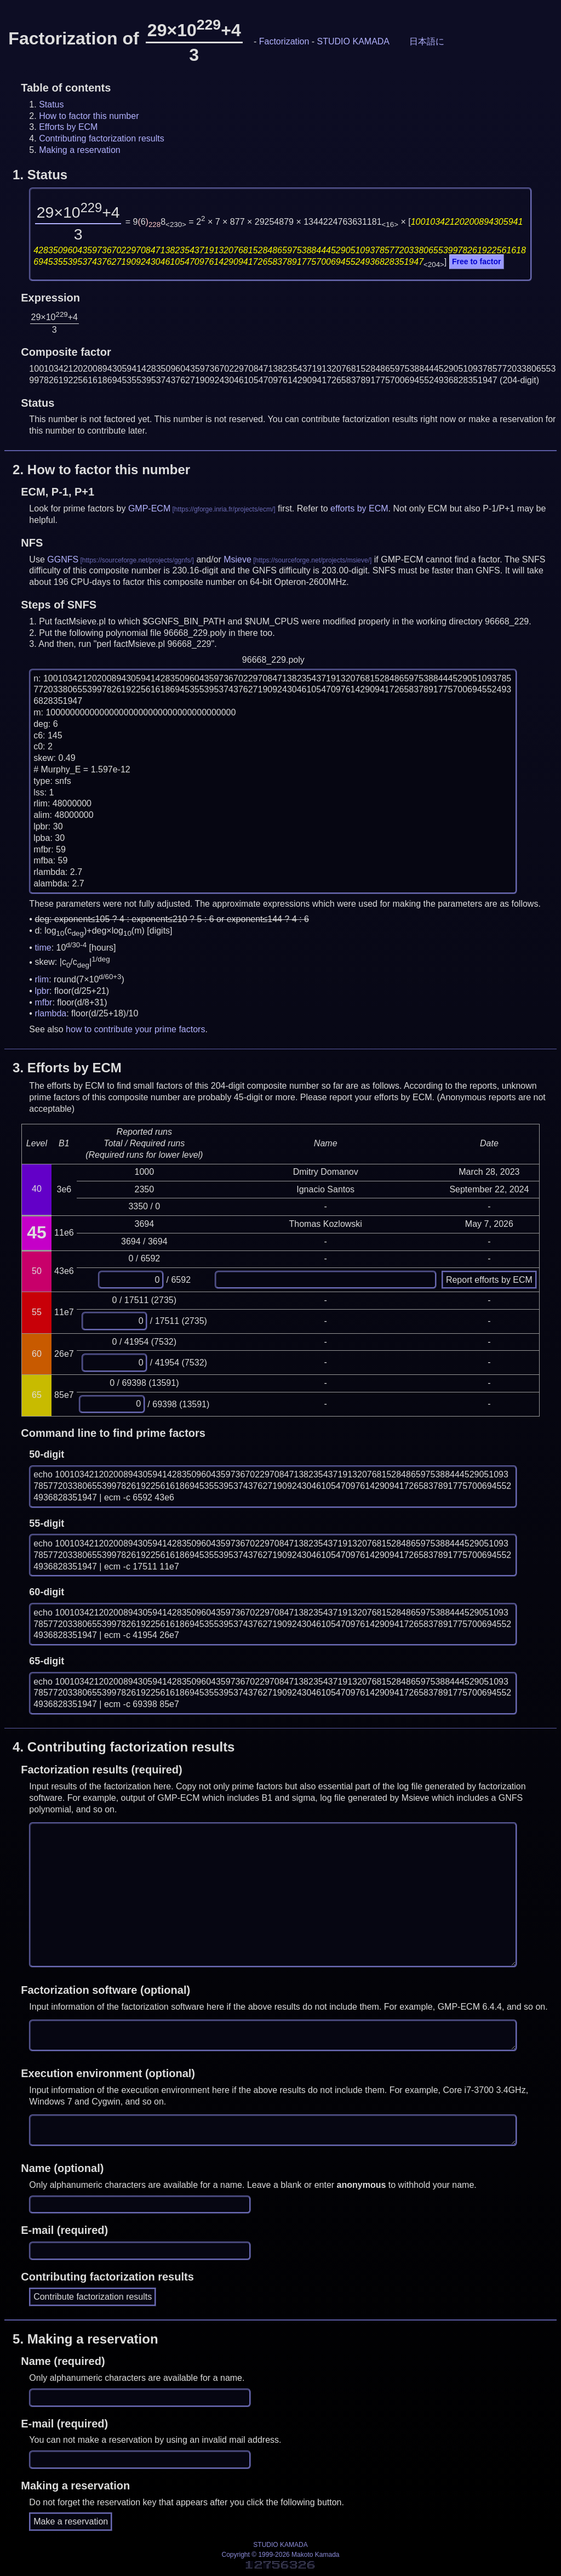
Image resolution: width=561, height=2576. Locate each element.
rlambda (50, 1013)
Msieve (237, 559)
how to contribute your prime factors (135, 1029)
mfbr (43, 1002)
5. (85, 2339)
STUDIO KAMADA (353, 41)
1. (40, 174)
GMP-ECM (149, 508)
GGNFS (62, 559)
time (43, 947)
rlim (42, 979)
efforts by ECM (359, 508)
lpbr (42, 991)
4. (123, 1746)
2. (101, 469)
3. (67, 1067)
